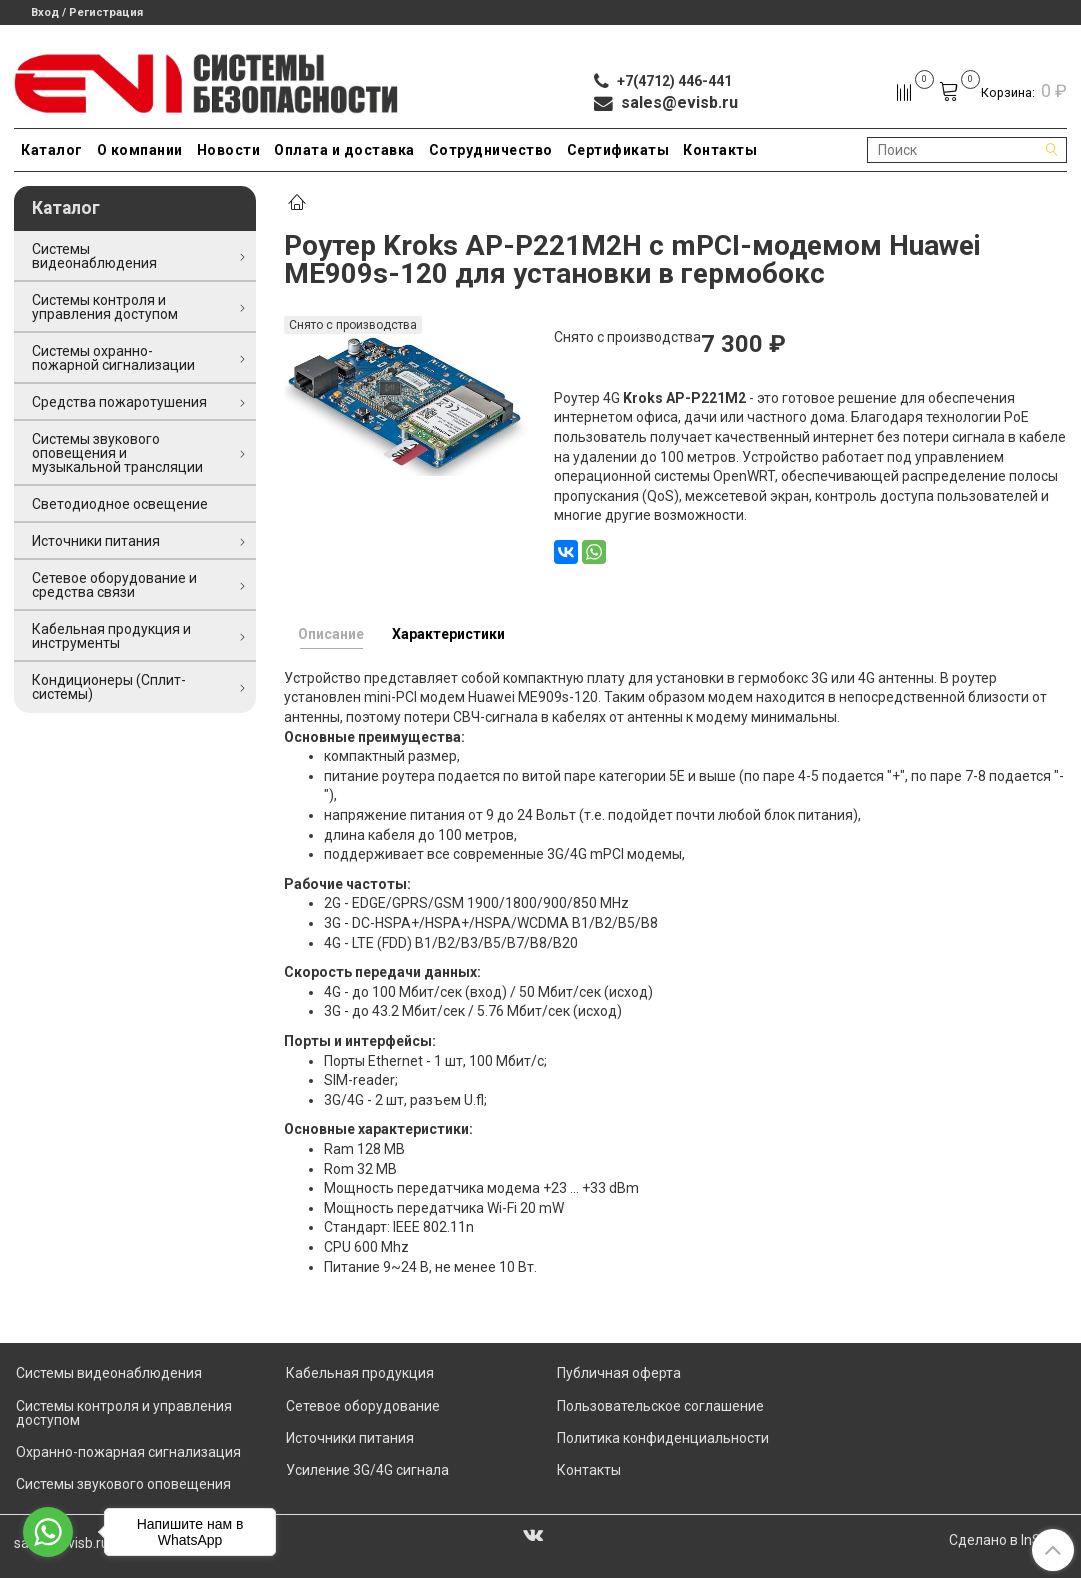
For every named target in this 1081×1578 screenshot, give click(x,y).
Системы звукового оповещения (123, 1484)
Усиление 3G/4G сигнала (367, 1470)
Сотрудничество (491, 150)
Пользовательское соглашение (660, 1406)
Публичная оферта (619, 1373)
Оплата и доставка (344, 150)
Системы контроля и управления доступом (105, 307)
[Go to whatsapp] (48, 1532)
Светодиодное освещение (120, 504)
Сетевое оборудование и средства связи (114, 585)
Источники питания (96, 541)
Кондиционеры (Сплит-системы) (109, 687)
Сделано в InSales (1008, 1540)
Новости (229, 150)
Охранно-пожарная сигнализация (128, 1452)
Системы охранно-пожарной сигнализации (113, 358)
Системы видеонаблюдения (94, 256)
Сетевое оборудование (363, 1406)
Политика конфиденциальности (663, 1438)
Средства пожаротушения (119, 402)
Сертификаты (618, 150)
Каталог (52, 150)
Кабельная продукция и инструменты (111, 636)
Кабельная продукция (360, 1373)
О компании (140, 150)
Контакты (720, 150)
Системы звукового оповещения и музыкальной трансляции (117, 453)
